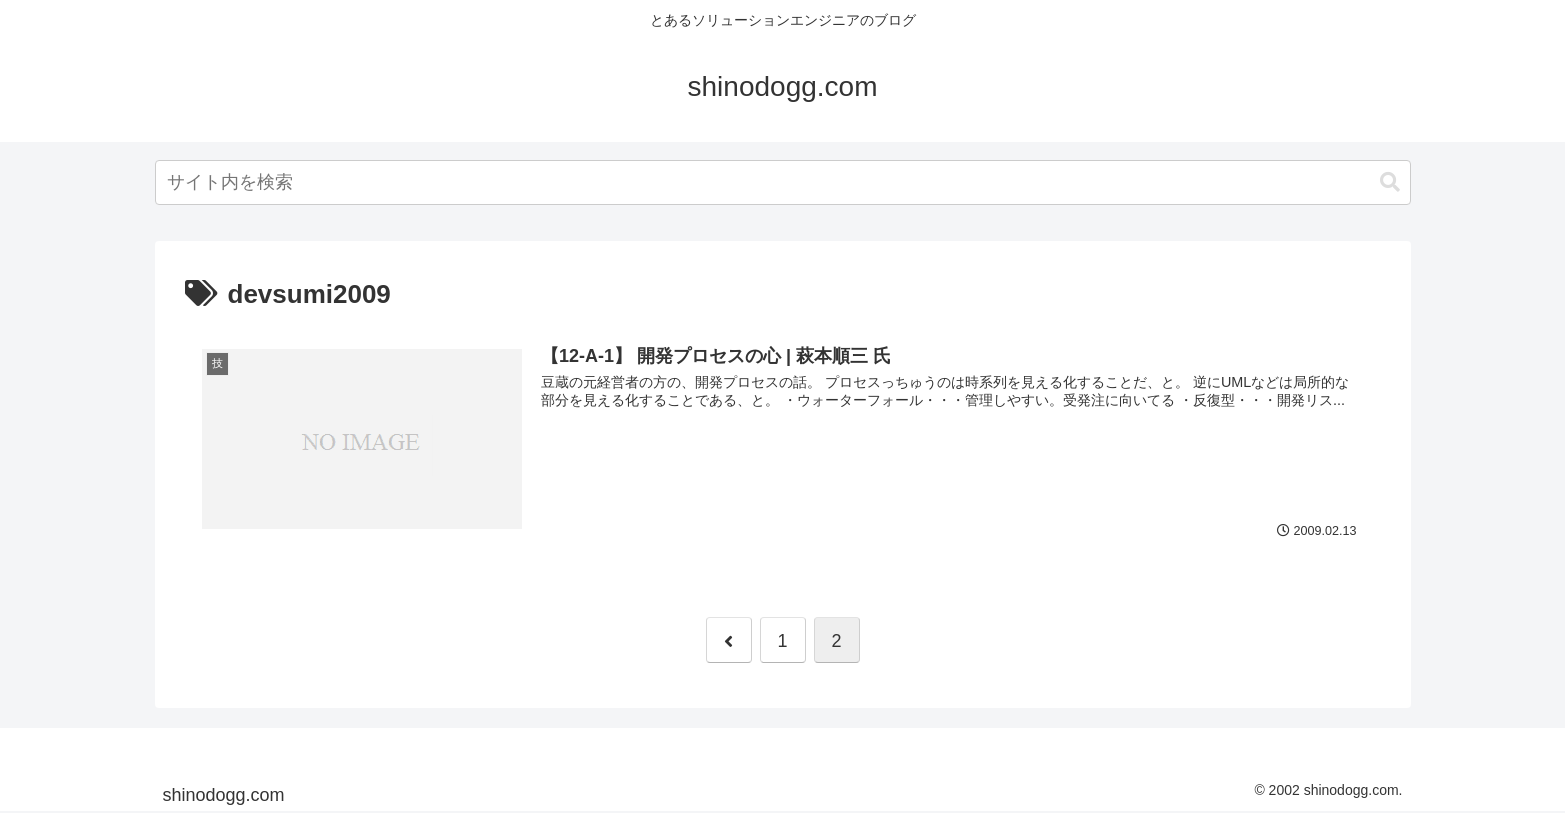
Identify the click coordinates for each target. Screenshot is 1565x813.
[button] (1390, 182)
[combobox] (783, 182)
